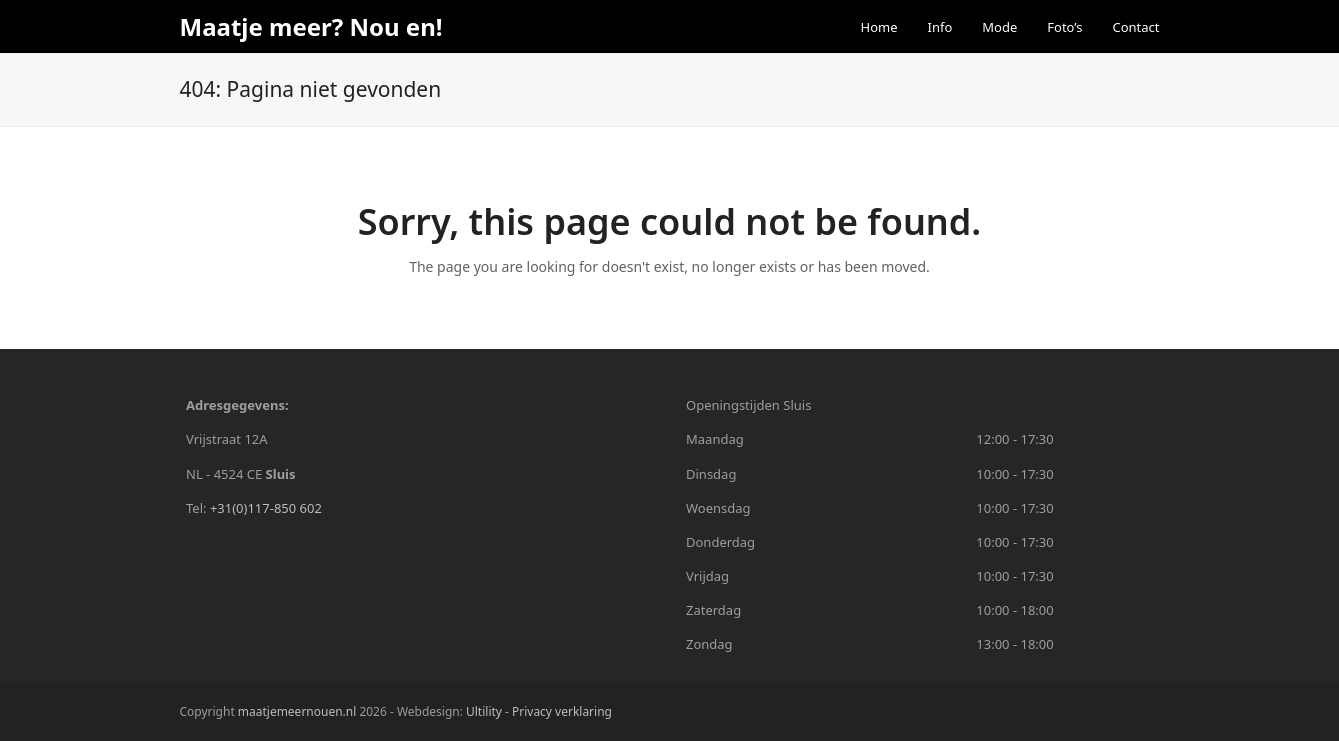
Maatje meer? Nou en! (311, 26)
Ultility (485, 711)
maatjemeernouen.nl (297, 711)
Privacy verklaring (562, 711)
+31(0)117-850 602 (266, 508)
